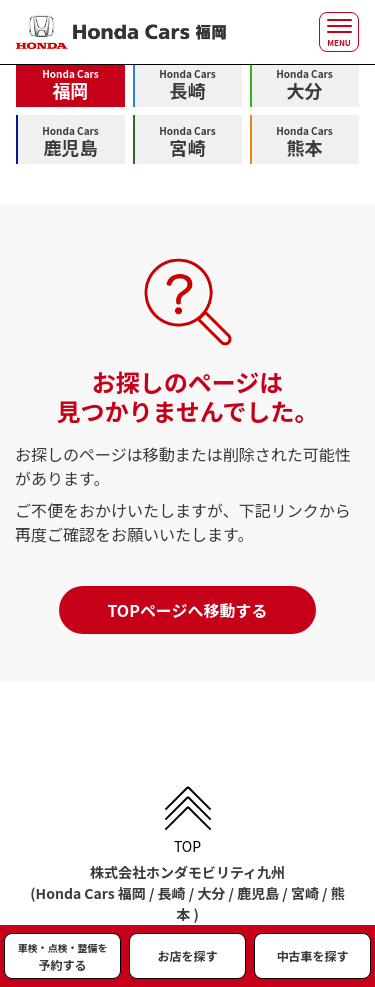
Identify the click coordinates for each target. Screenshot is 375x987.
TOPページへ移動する (187, 610)
